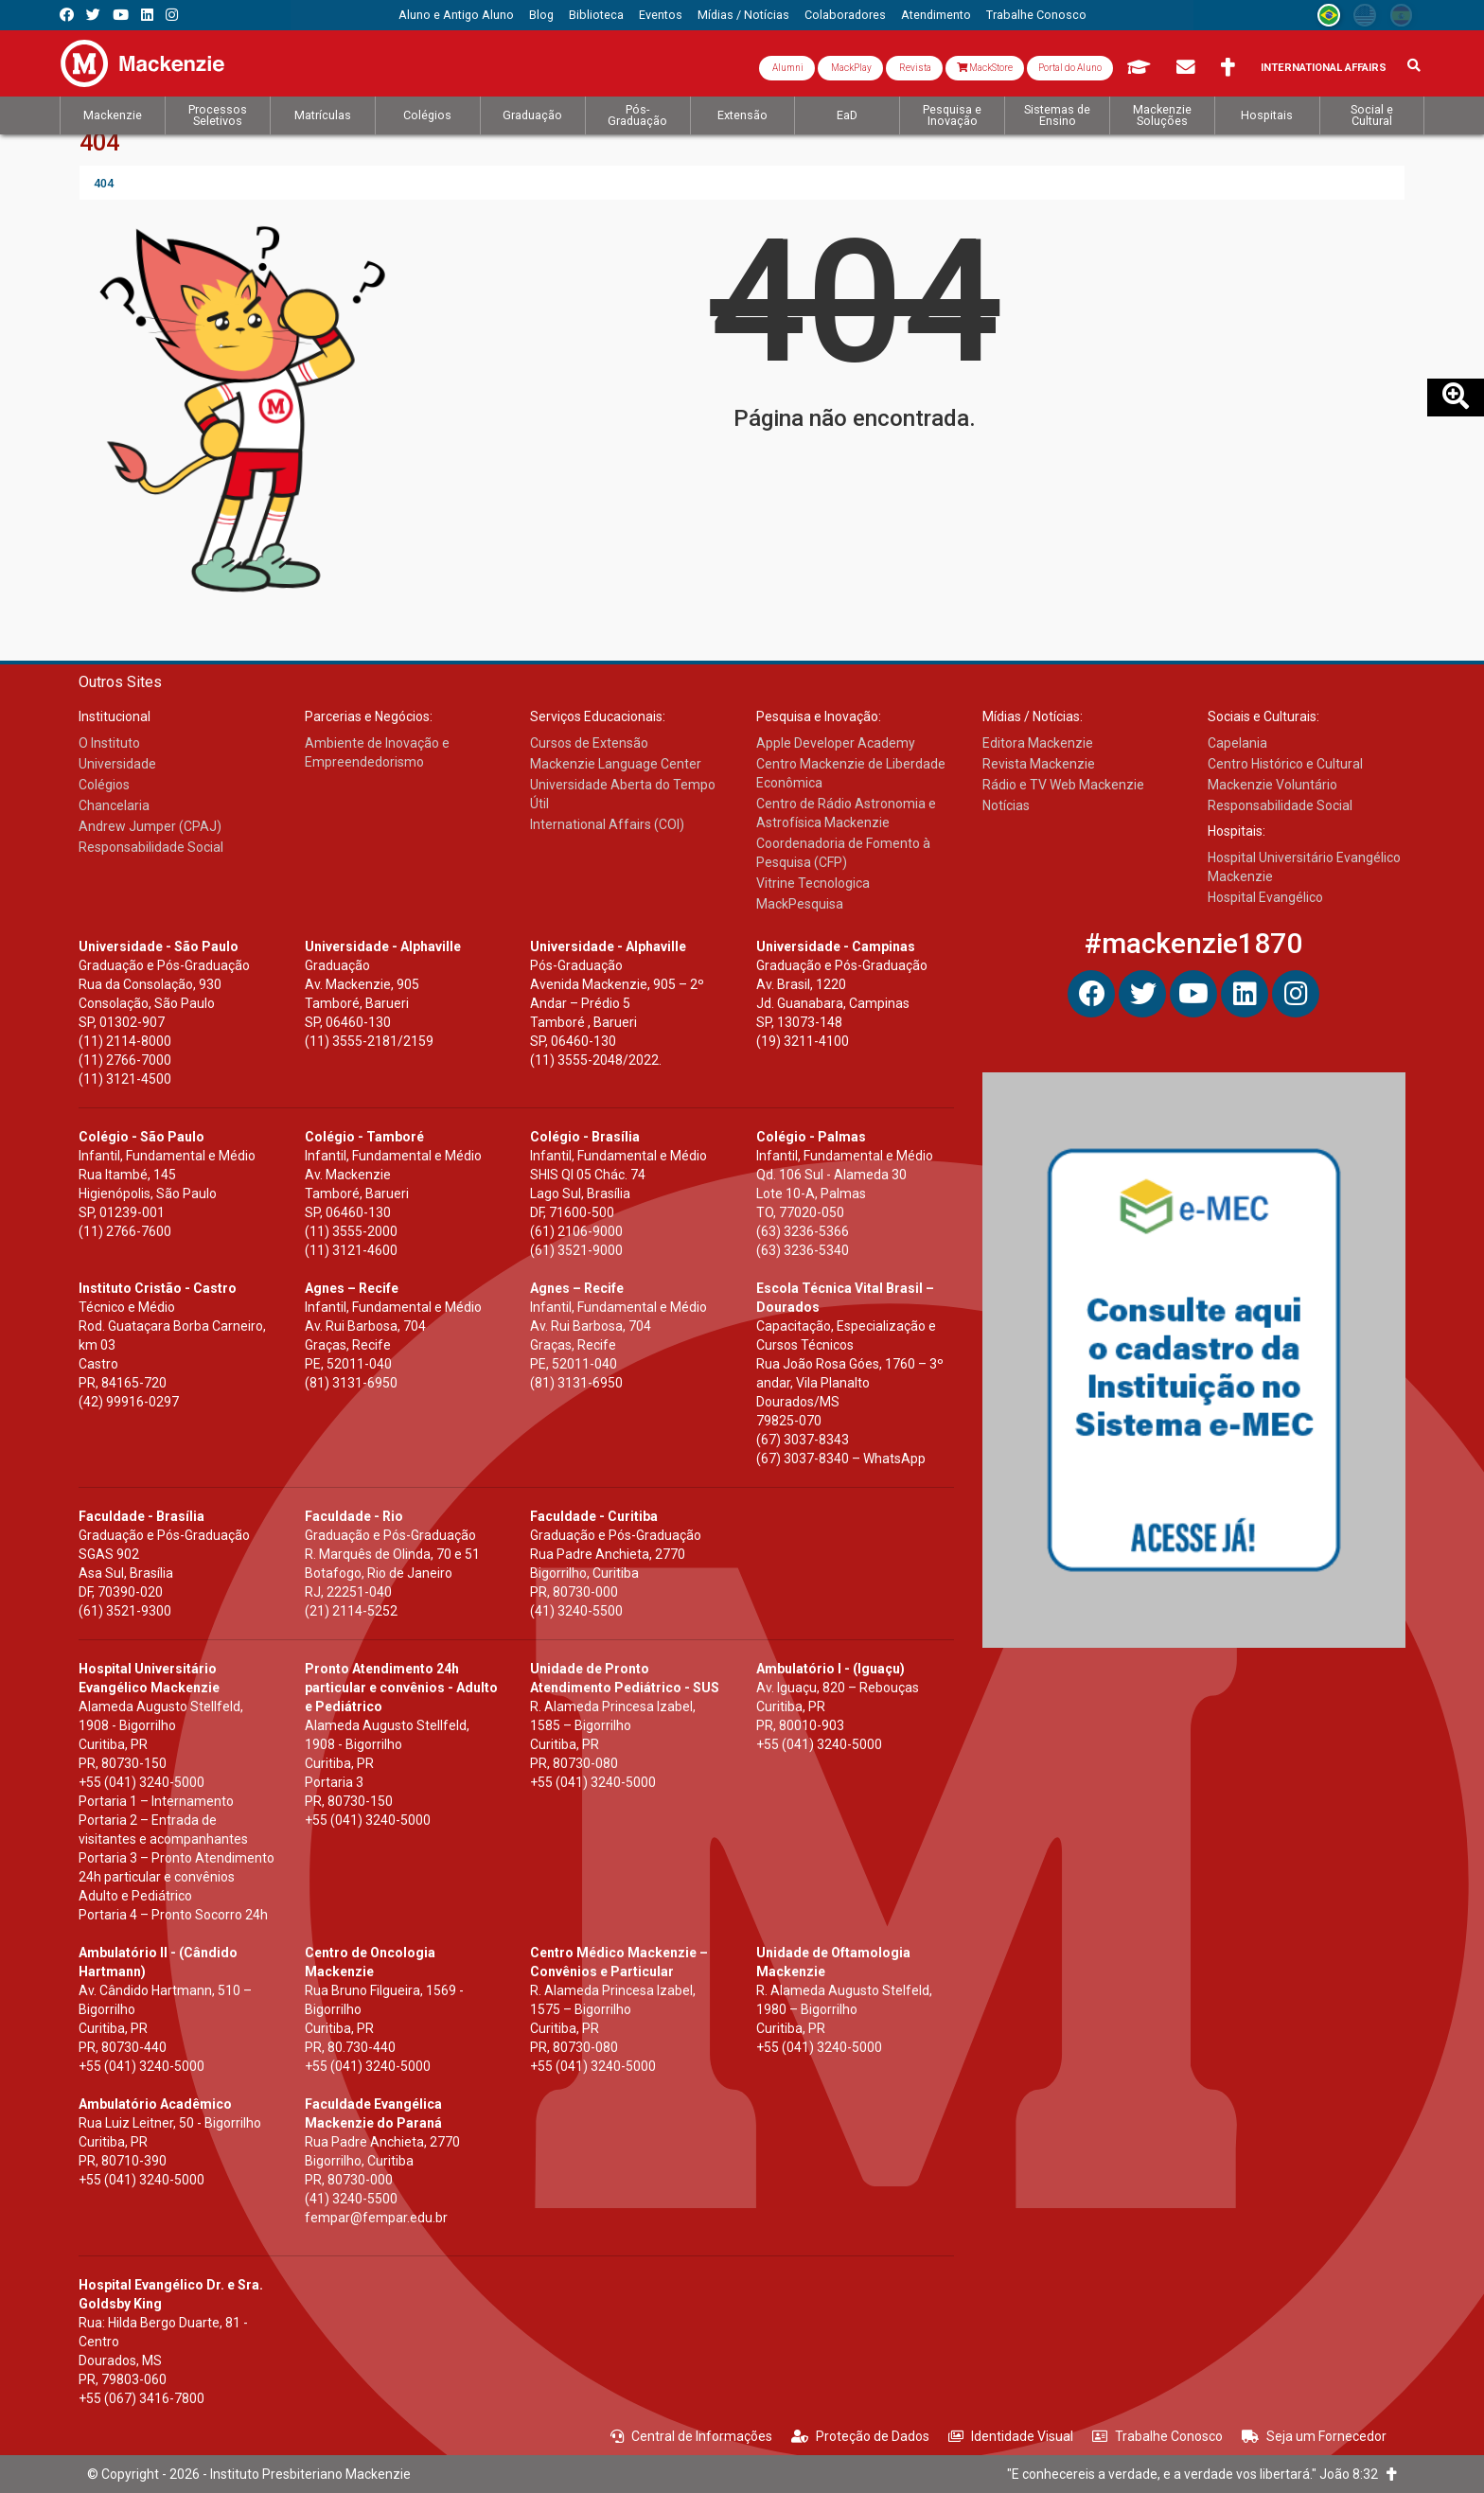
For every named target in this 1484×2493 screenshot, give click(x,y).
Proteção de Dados (860, 2436)
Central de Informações (691, 2436)
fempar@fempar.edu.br (376, 2217)
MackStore (985, 67)
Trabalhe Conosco (1157, 2436)
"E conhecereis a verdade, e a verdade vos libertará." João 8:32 (1202, 2474)
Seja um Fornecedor (1314, 2436)
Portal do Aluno (1070, 67)
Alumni (787, 67)
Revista (914, 67)
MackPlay (850, 67)
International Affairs (1324, 68)
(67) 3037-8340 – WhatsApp (841, 1458)
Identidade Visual (1010, 2436)
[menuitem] (456, 15)
